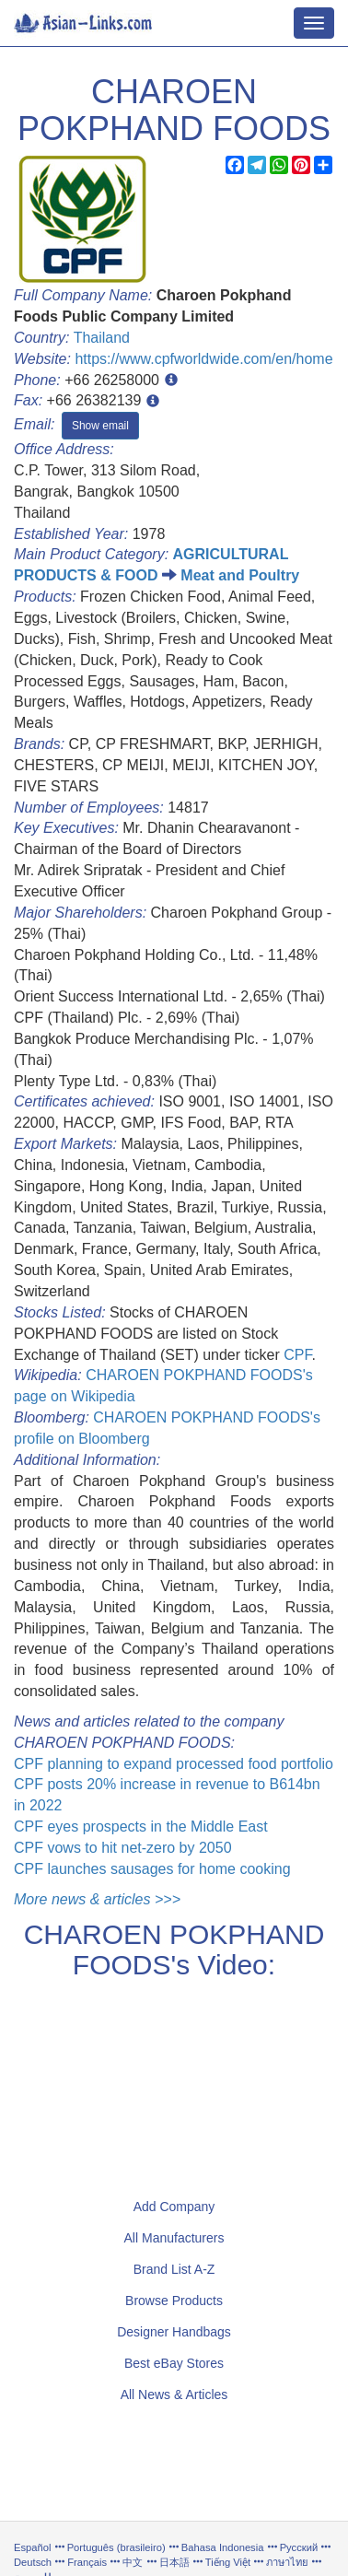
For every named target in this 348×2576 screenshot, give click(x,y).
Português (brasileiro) (116, 2547)
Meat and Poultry (239, 575)
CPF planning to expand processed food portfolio (173, 1764)
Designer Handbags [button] (174, 2331)
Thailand (102, 337)
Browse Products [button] (174, 2300)
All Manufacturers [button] (174, 2238)
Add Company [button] (174, 2206)
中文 (132, 2562)
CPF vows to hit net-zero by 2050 (123, 1848)
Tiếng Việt (227, 2562)
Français (87, 2562)
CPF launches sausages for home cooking (152, 1869)
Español (32, 2547)
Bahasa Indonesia (222, 2547)
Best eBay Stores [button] (174, 2363)
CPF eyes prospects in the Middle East (141, 1826)
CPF (297, 1355)
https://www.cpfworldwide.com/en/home (203, 359)
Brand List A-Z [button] (174, 2269)
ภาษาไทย (288, 2562)
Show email (100, 425)
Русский (299, 2547)
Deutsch (33, 2562)
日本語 (174, 2562)
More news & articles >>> (97, 1899)
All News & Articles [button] (174, 2394)
